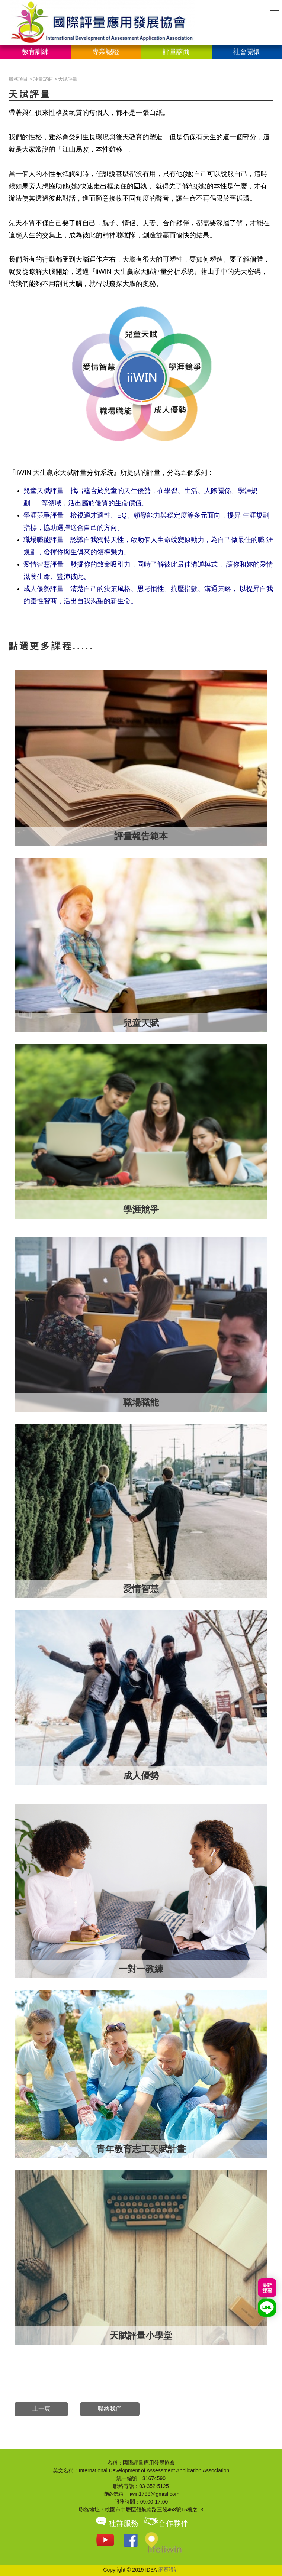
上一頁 (41, 2408)
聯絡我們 (110, 2408)
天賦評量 (67, 79)
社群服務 (116, 2523)
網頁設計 (168, 2570)
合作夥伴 (166, 2523)
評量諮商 (43, 79)
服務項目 (18, 79)
